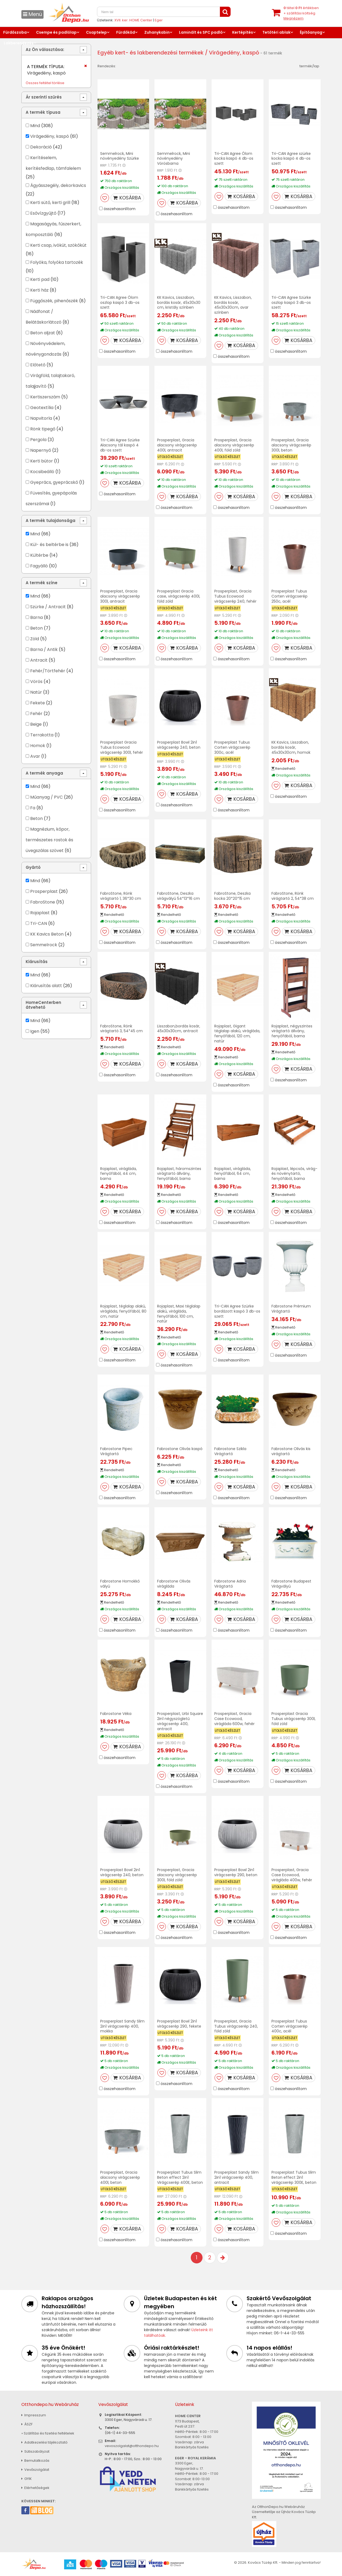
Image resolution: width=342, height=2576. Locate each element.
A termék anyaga (44, 773)
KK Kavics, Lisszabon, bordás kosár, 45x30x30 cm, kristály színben (178, 302)
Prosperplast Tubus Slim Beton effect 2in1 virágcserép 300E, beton (293, 2177)
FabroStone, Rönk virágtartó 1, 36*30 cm (120, 896)
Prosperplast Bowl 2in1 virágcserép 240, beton (178, 745)
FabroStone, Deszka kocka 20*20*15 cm (232, 896)
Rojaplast (40, 913)
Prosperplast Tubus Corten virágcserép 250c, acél (289, 596)
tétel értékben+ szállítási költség (301, 13)
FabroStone (42, 902)
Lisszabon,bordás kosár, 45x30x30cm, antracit (178, 1028)
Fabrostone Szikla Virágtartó (230, 1451)
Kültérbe (39, 555)
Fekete (37, 703)
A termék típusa (43, 112)
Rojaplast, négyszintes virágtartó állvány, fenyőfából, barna (291, 1031)
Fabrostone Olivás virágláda (174, 1583)
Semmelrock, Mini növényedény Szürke (119, 156)
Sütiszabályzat (35, 2451)
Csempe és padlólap (56, 32)
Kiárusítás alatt (46, 986)
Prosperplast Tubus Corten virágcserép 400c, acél (289, 2026)
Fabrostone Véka (115, 1713)
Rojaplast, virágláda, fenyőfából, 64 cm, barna (232, 1173)
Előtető (37, 365)
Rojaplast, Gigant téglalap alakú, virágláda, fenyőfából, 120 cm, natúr (237, 1033)
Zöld (34, 639)
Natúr (36, 692)
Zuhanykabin (157, 32)
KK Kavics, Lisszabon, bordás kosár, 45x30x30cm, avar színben (233, 305)
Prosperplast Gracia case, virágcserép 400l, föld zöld (178, 596)
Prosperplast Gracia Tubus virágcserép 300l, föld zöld (293, 1718)
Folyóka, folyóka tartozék (56, 262)
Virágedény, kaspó (49, 136)
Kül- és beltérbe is (49, 544)
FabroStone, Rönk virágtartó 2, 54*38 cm (292, 896)
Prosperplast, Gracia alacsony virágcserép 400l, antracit (177, 445)
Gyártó (33, 867)
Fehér (36, 713)
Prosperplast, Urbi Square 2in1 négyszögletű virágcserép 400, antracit (180, 1721)
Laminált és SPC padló (201, 32)
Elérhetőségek (35, 2487)
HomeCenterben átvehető (43, 1005)
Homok (37, 746)
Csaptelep (96, 32)
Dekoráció (41, 147)
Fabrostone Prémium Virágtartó (291, 1308)
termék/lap (309, 66)
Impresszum (33, 2415)
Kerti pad (39, 279)
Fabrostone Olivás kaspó (180, 1448)
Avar (35, 756)
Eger (159, 20)
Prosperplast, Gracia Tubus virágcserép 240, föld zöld (236, 2026)
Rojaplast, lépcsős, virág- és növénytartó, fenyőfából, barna (294, 1173)
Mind (35, 126)
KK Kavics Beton (47, 934)
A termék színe (41, 583)
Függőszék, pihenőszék (54, 301)
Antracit (39, 660)
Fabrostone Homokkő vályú (120, 1583)
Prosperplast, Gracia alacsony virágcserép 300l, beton (291, 445)
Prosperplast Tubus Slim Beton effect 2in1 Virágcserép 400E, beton (180, 2177)
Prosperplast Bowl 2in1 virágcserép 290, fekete (179, 2024)
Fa (32, 808)
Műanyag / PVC (46, 797)
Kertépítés (242, 32)
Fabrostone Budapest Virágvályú (291, 1583)
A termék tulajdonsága (50, 520)
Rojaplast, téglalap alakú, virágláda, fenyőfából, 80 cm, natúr (123, 1311)
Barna (36, 617)
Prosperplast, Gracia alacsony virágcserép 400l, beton (120, 2177)
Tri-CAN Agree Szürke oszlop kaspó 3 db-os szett (291, 302)
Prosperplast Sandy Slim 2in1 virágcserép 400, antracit (236, 2177)
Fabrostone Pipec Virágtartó (116, 1451)
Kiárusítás (37, 961)
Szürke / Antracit (48, 607)
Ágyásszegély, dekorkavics (58, 185)
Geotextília (41, 408)
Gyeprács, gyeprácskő (54, 482)
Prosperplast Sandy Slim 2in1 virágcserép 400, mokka (122, 2026)
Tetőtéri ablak (276, 32)
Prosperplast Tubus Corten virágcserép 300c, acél (232, 747)
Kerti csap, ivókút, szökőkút (58, 245)
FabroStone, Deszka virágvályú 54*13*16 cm (178, 896)
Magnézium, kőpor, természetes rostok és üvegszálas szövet (49, 840)
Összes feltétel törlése (45, 82)
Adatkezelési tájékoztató (44, 2442)
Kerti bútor (41, 461)
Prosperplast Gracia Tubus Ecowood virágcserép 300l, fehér (121, 747)
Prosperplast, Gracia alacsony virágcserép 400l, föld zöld (234, 445)
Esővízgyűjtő (43, 213)
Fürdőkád (125, 32)
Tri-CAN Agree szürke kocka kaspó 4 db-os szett (291, 158)
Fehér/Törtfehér (47, 671)
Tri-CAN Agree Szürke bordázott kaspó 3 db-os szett (237, 1311)
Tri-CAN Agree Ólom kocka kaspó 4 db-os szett (233, 158)
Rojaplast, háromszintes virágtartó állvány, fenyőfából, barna (179, 1173)
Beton (36, 628)
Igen (34, 1031)
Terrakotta (41, 735)
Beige (36, 724)
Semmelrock (43, 945)
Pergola (39, 440)
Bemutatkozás (35, 2460)
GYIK (26, 2478)
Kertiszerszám (45, 397)
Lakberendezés (19, 43)
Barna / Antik (44, 649)
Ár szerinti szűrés (44, 97)
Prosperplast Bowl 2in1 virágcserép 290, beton (235, 1872)
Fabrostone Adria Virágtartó (230, 1583)
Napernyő (40, 450)
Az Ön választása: (45, 49)
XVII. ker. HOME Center (133, 20)
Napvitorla (41, 418)
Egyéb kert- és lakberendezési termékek (151, 52)
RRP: (103, 165)
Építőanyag (311, 32)
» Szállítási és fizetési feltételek (47, 2433)
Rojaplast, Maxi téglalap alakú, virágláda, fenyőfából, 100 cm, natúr (178, 1313)
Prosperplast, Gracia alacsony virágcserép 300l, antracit (120, 596)
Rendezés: (107, 66)
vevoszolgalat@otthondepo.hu (132, 2445)
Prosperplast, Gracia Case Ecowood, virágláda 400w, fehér (291, 1875)
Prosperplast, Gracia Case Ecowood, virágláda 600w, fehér (234, 1718)
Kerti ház (39, 290)
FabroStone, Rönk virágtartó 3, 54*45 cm (121, 1028)
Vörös (36, 681)
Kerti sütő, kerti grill (50, 202)
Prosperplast (44, 891)
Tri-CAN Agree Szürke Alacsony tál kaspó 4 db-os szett (120, 445)
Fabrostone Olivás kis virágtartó (290, 1451)
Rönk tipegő (42, 429)
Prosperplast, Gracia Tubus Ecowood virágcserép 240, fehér (235, 596)
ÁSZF (27, 2424)
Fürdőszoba (15, 32)
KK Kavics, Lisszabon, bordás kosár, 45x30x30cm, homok (290, 747)
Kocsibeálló (42, 472)
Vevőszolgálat (35, 2469)
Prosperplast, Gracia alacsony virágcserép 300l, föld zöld (177, 1875)
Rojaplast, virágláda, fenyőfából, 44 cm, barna (118, 1173)
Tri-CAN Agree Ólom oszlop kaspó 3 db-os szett (119, 302)
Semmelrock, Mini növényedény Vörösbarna (173, 158)
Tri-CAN (38, 923)
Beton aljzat (42, 333)
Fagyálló (39, 566)
